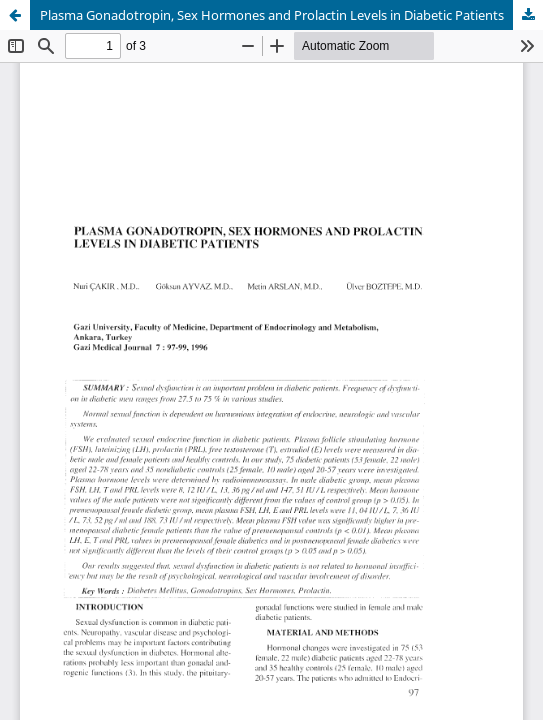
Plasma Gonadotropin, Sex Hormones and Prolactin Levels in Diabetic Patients (272, 15)
